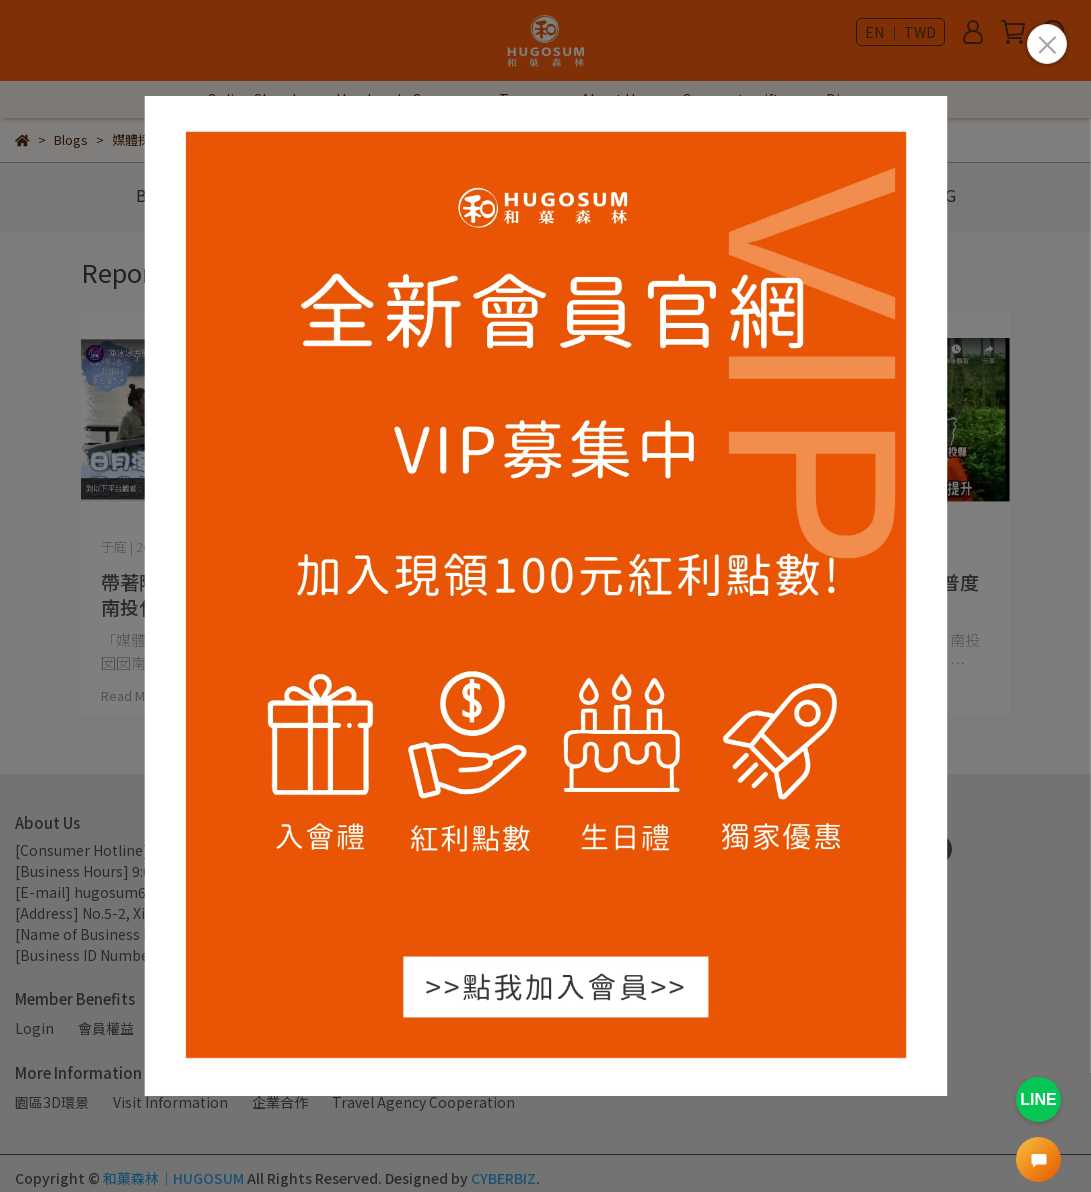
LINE (1038, 1099)
